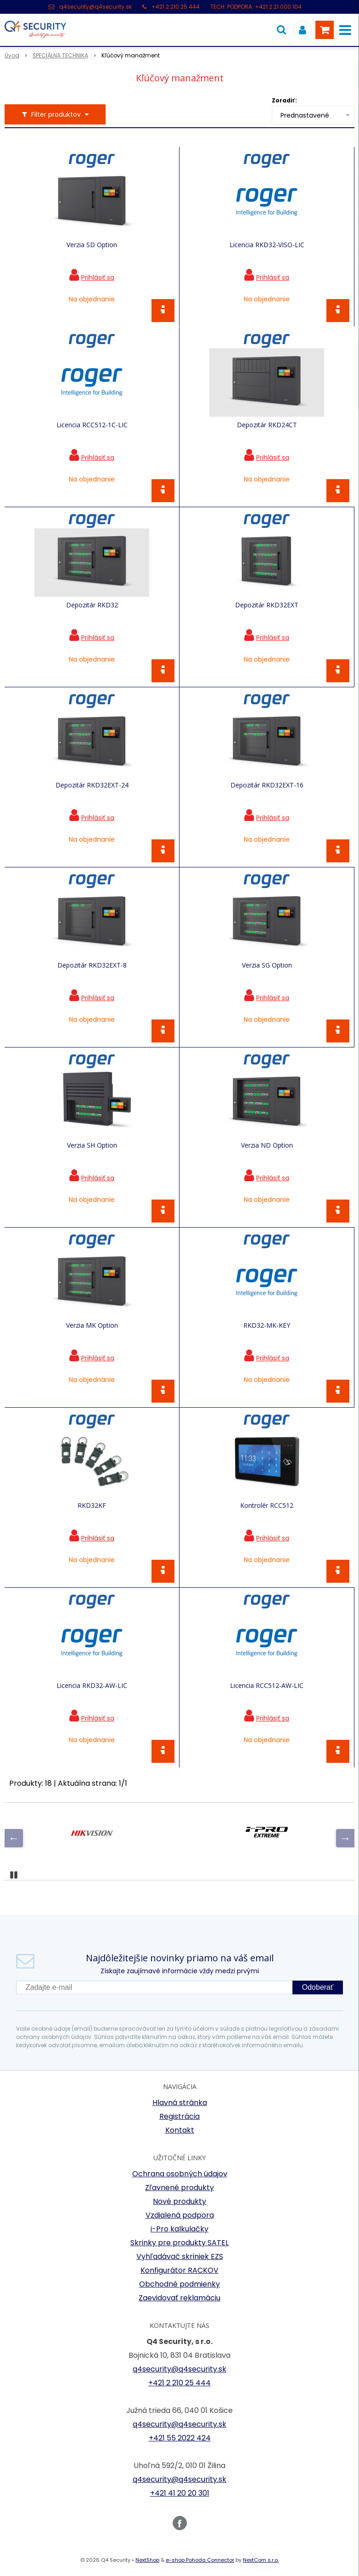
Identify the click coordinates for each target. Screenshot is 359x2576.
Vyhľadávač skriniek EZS (179, 2256)
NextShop (147, 2560)
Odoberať (317, 1987)
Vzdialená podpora (180, 2215)
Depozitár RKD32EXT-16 (266, 785)
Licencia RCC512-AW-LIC (266, 1685)
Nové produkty (179, 2201)
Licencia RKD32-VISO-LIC (267, 245)
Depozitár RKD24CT (267, 425)
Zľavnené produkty (179, 2187)
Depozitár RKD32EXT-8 (92, 965)
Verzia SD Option (92, 245)
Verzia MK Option (92, 1325)
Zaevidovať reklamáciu (179, 2298)
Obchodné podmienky (179, 2284)
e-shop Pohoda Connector (200, 2560)
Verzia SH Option (92, 1145)
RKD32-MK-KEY (266, 1325)
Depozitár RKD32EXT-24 (92, 785)
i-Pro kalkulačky (179, 2229)
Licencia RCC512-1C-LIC (92, 425)
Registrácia (179, 2116)
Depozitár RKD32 (92, 605)
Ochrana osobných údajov (179, 2173)
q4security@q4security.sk (95, 7)
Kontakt (179, 2130)
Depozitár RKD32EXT (266, 605)
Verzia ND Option (267, 1145)
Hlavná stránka (179, 2102)
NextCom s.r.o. (261, 2560)
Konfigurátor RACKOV (179, 2270)
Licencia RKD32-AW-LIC (91, 1685)
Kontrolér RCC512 (266, 1505)
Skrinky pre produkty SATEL (179, 2242)
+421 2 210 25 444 (175, 7)
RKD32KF (92, 1505)
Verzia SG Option (267, 965)
